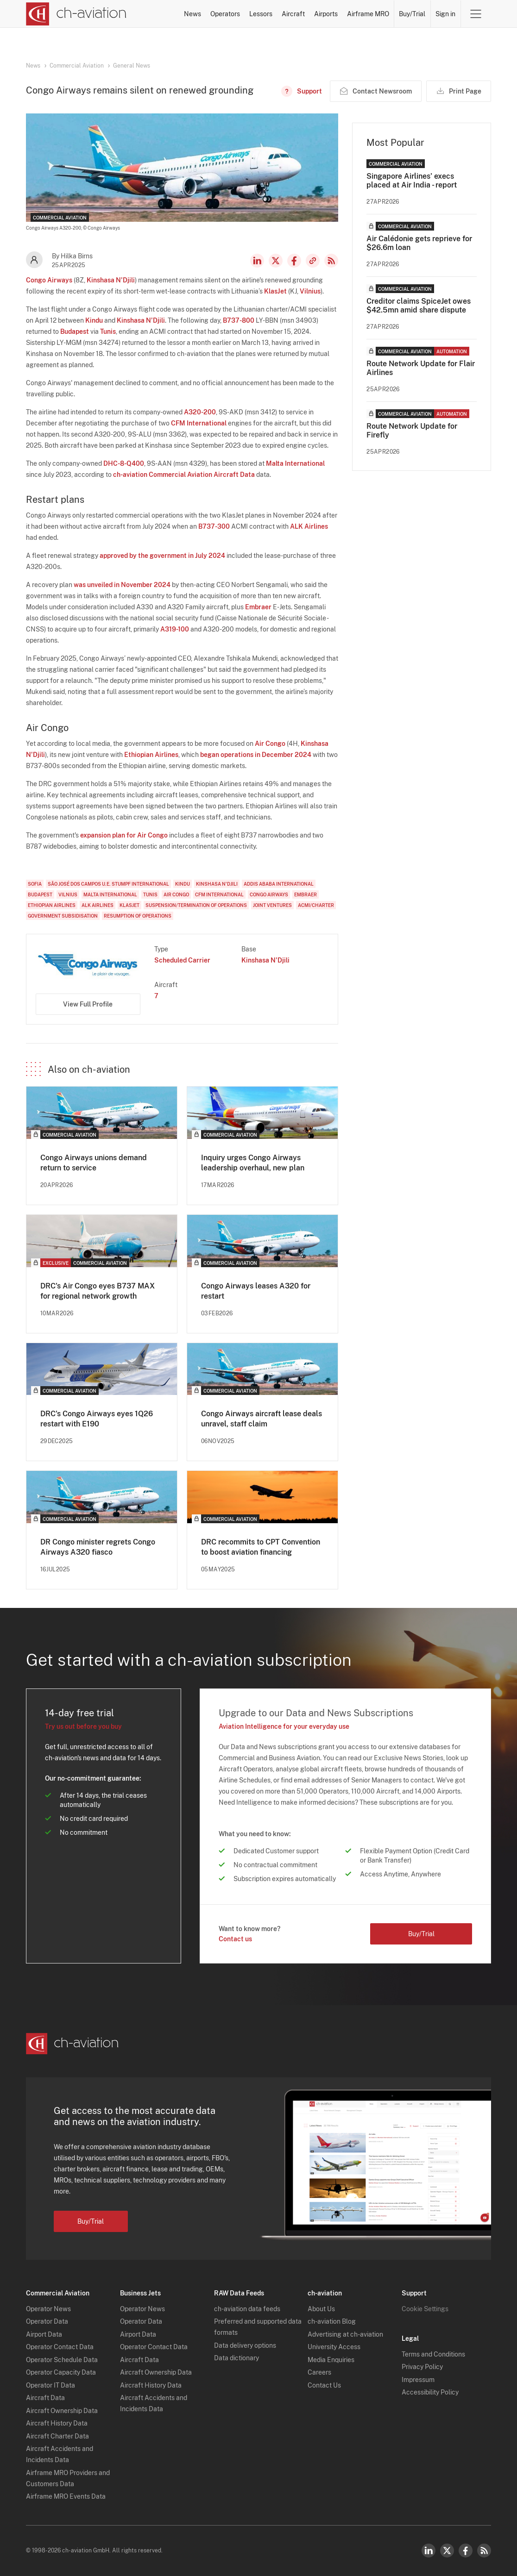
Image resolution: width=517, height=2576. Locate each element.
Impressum (418, 2379)
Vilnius (310, 291)
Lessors (260, 14)
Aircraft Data (45, 2397)
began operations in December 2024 (255, 754)
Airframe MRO (368, 14)
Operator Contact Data (60, 2347)
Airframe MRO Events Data (66, 2496)
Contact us (235, 1939)
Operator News (48, 2309)
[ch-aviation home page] (76, 13)
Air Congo (270, 743)
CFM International (199, 423)
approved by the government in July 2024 (162, 555)
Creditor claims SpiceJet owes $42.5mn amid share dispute (418, 305)
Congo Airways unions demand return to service (93, 1162)
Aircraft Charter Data (57, 2436)
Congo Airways (49, 280)
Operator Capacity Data (61, 2372)
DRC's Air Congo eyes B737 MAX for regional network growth (97, 1291)
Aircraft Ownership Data (62, 2410)
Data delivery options (245, 2345)
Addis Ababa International (279, 884)
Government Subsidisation (63, 916)
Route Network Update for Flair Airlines (420, 368)
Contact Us (324, 2385)
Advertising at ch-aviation (345, 2334)
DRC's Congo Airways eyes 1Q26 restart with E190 (96, 1418)
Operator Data (47, 2321)
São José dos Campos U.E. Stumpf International (108, 884)
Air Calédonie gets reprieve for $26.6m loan (419, 243)
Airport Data (44, 2334)
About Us (321, 2309)
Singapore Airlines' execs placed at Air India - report (411, 180)
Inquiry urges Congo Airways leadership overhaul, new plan (252, 1162)
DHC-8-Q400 (123, 463)
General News (131, 66)
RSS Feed (331, 261)
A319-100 (174, 629)
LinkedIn (257, 261)
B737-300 (214, 526)
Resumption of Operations (137, 916)
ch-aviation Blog (332, 2321)
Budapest (74, 331)
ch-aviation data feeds (247, 2309)
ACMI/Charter (316, 905)
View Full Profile (88, 1004)
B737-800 (238, 320)
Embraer (258, 607)
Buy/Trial (412, 14)
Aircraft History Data (57, 2423)
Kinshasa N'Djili (111, 280)
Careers (319, 2372)
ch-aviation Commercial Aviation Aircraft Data (184, 474)
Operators (225, 14)
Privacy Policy (422, 2366)
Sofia (35, 884)
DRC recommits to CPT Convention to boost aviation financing (260, 1547)
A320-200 (200, 412)
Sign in (445, 14)
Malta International (295, 463)
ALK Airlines (309, 526)
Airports (326, 14)
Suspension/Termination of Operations (196, 905)
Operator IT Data (50, 2385)
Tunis (108, 331)
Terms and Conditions (433, 2354)
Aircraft (293, 14)
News (192, 14)
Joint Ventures (272, 905)
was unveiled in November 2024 (122, 584)
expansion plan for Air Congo (124, 835)
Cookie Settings (425, 2309)
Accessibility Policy (430, 2392)
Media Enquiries (331, 2359)
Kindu (94, 320)
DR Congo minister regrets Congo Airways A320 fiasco (97, 1547)
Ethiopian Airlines (151, 754)
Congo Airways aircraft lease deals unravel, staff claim (261, 1418)
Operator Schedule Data (62, 2359)
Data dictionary (236, 2358)
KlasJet (275, 291)
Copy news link (313, 261)
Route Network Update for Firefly (411, 430)
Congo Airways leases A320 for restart (255, 1291)
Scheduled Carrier (182, 960)
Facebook (294, 261)
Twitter (447, 2550)
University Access (334, 2347)
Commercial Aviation (77, 66)
